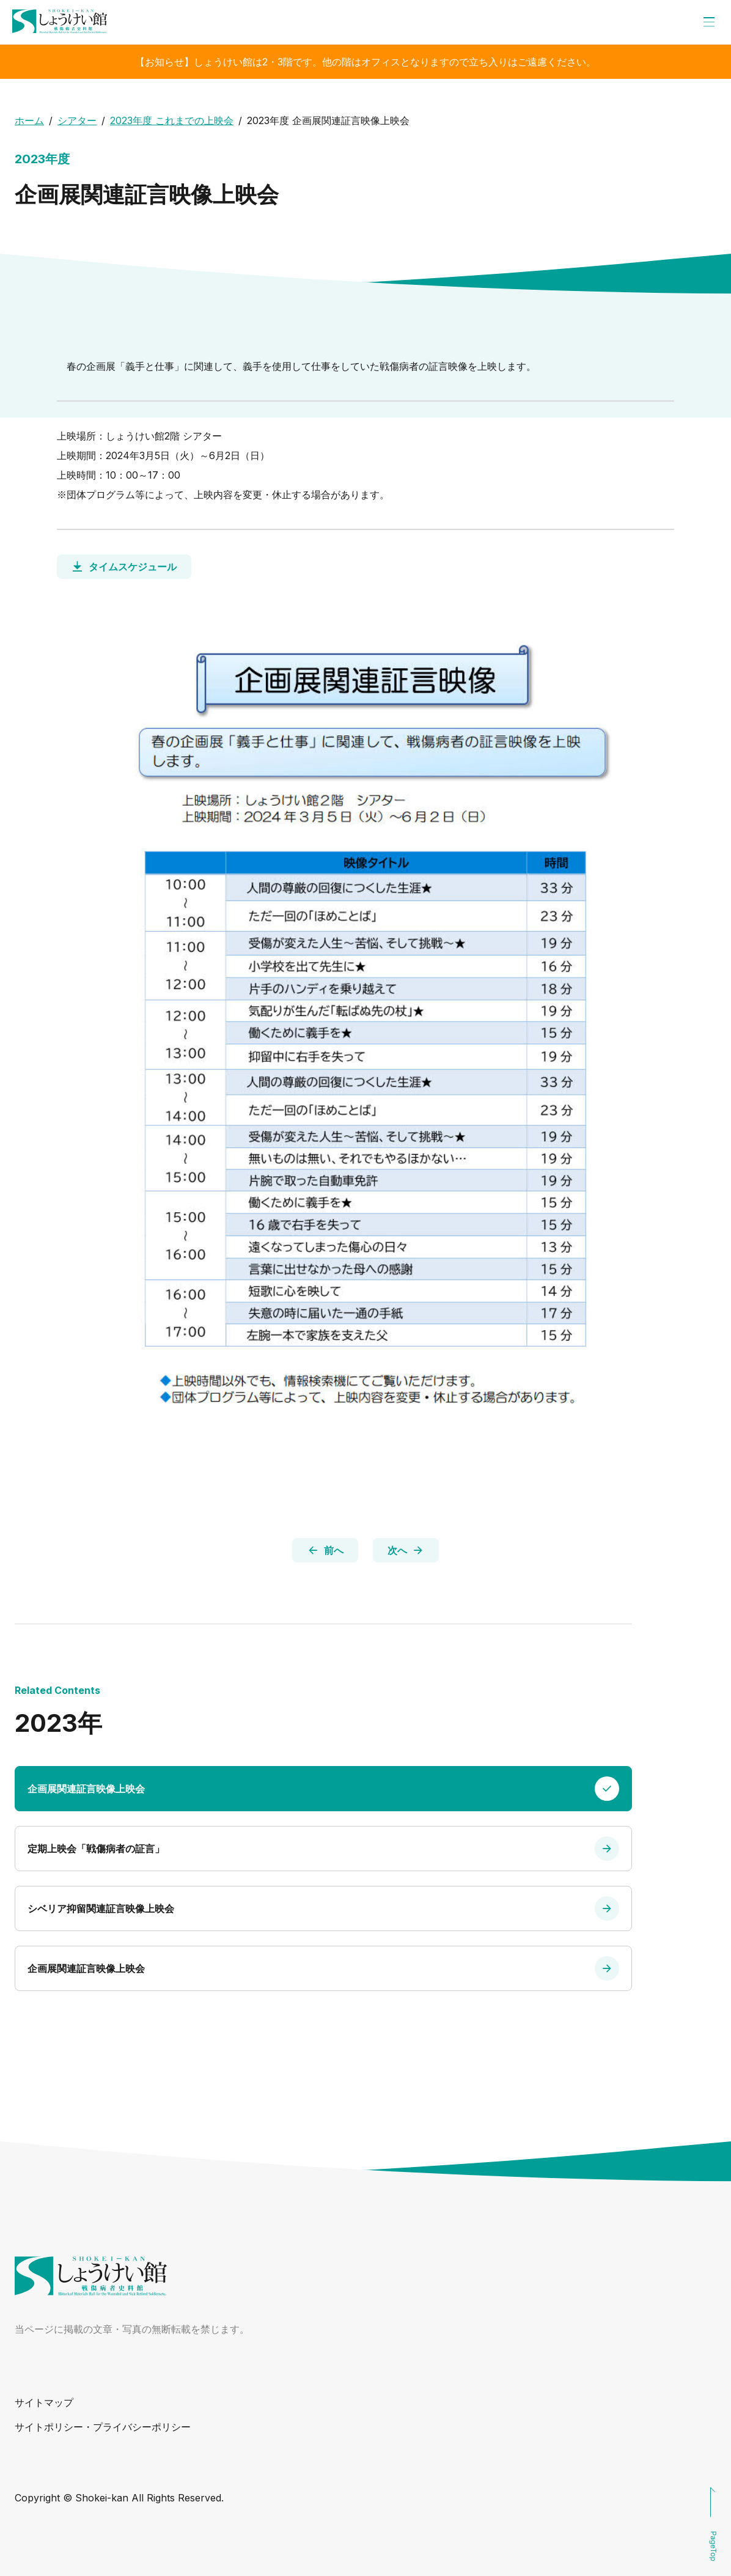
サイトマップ (44, 2402)
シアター (77, 120)
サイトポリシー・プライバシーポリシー (103, 2427)
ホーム (29, 120)
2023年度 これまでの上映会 (171, 120)
